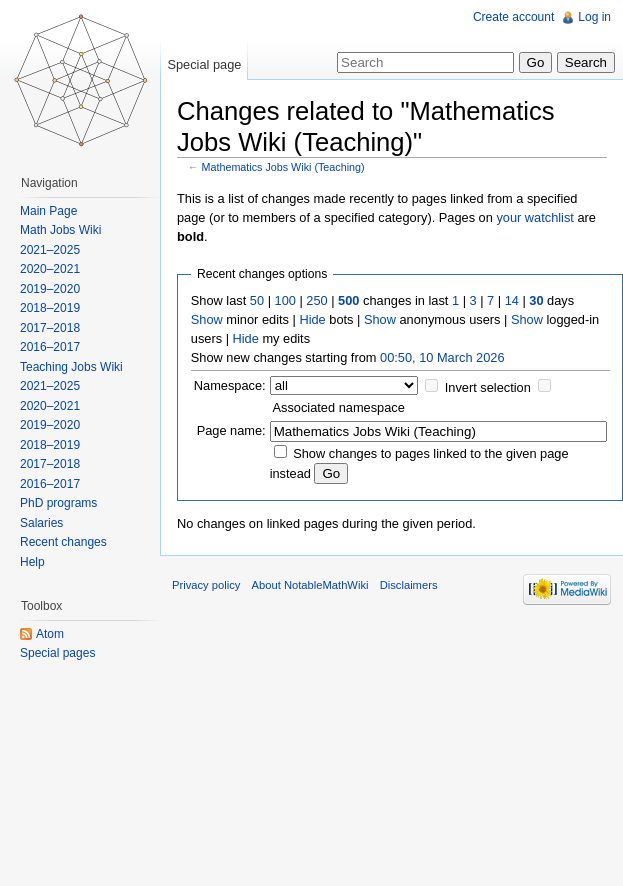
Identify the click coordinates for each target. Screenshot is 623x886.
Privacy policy (206, 585)
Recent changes (63, 542)
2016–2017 (50, 347)
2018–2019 (50, 308)
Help (32, 562)
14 (512, 300)
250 (316, 300)
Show (207, 319)
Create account (513, 17)
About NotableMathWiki (310, 585)
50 (257, 300)
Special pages (57, 653)
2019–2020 (50, 289)
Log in (594, 17)
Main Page (48, 211)
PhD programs (58, 503)
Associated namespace (339, 407)
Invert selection (488, 387)
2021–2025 (50, 250)
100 (285, 300)
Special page (204, 64)
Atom (50, 634)
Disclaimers (409, 585)
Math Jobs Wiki (60, 230)
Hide (312, 319)
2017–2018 (50, 328)
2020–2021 (50, 269)
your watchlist (535, 217)
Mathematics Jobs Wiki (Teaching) (283, 167)
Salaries (41, 523)
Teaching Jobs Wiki (71, 367)
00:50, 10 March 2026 (442, 357)
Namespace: (230, 385)
